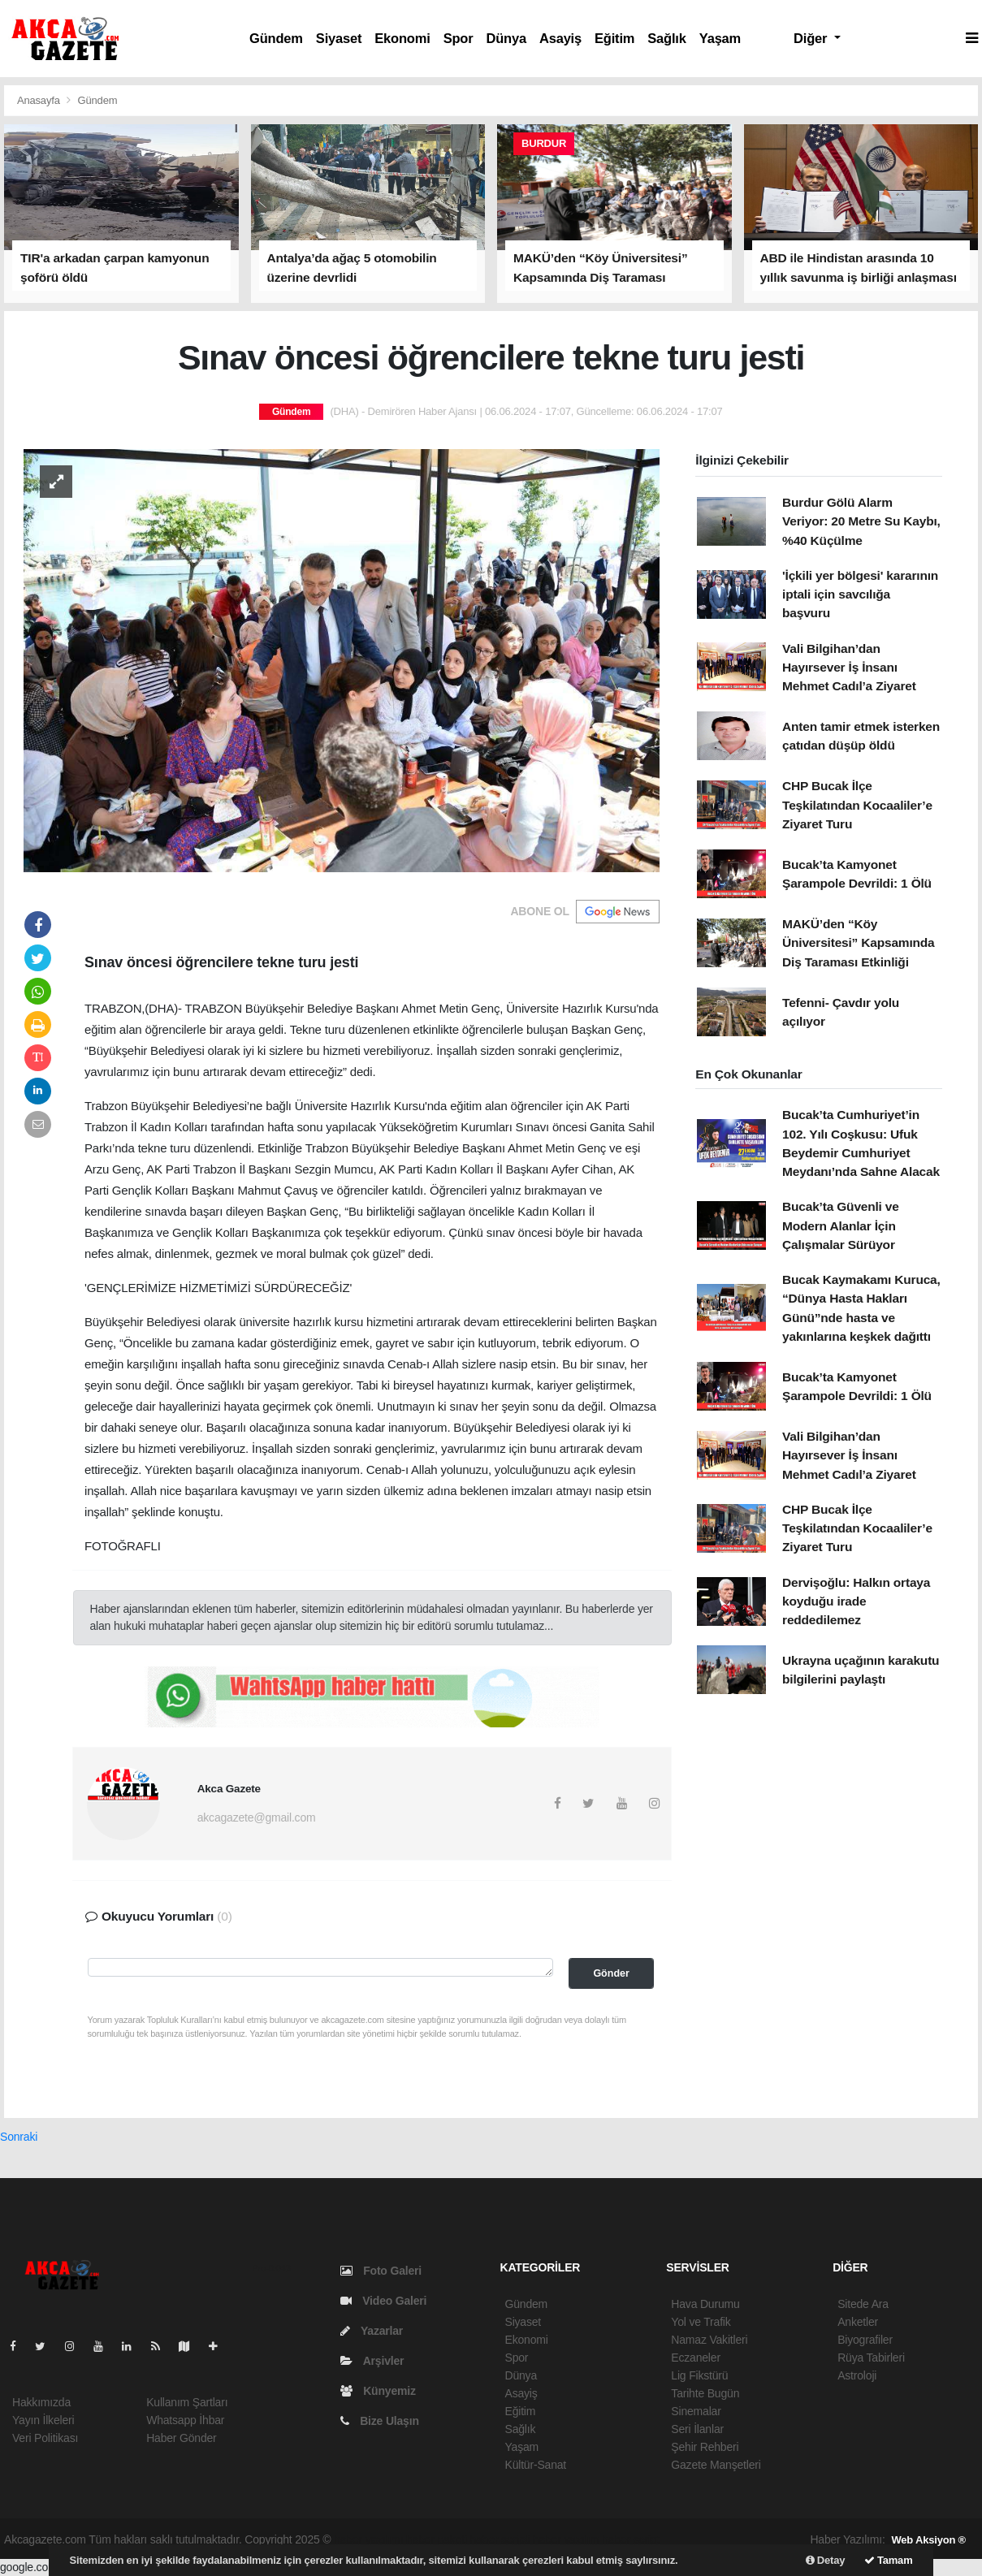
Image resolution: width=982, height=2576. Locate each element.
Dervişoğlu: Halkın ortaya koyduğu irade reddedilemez (856, 1601)
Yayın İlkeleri (43, 2420)
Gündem (276, 38)
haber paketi (436, 2539)
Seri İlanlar (697, 2429)
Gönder (611, 1973)
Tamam (888, 2560)
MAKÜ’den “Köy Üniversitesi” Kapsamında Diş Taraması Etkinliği (858, 943)
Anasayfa (40, 100)
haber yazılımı (368, 2539)
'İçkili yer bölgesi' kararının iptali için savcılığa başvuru (860, 594)
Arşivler (372, 2360)
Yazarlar (371, 2330)
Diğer (812, 38)
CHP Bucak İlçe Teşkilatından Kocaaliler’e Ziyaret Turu (857, 805)
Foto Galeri (381, 2270)
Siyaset (338, 38)
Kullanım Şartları (186, 2402)
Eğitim (614, 38)
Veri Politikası (45, 2437)
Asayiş (560, 38)
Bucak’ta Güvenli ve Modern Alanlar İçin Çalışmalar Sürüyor (840, 1225)
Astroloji (856, 2375)
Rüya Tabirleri (871, 2357)
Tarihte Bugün (705, 2393)
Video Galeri (383, 2300)
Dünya (506, 38)
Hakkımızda (41, 2402)
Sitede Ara (863, 2303)
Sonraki (18, 2136)
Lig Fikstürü (699, 2375)
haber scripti (500, 2539)
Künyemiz (378, 2390)
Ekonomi (402, 38)
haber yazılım (566, 2539)
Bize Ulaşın (379, 2420)
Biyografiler (865, 2339)
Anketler (857, 2321)
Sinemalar (695, 2411)
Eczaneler (695, 2357)
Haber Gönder (181, 2437)
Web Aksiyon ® (928, 2540)
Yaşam (720, 38)
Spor (458, 38)
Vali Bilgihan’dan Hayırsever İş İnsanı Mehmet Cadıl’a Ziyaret (849, 668)
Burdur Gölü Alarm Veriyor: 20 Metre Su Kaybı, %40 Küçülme (861, 521)
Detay (826, 2560)
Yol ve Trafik (700, 2321)
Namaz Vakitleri (709, 2339)
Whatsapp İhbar (185, 2420)
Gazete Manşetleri (715, 2464)
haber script (631, 2539)
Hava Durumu (705, 2303)
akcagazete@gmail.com (256, 1817)
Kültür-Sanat (536, 2464)
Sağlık (666, 38)
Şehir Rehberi (704, 2446)
